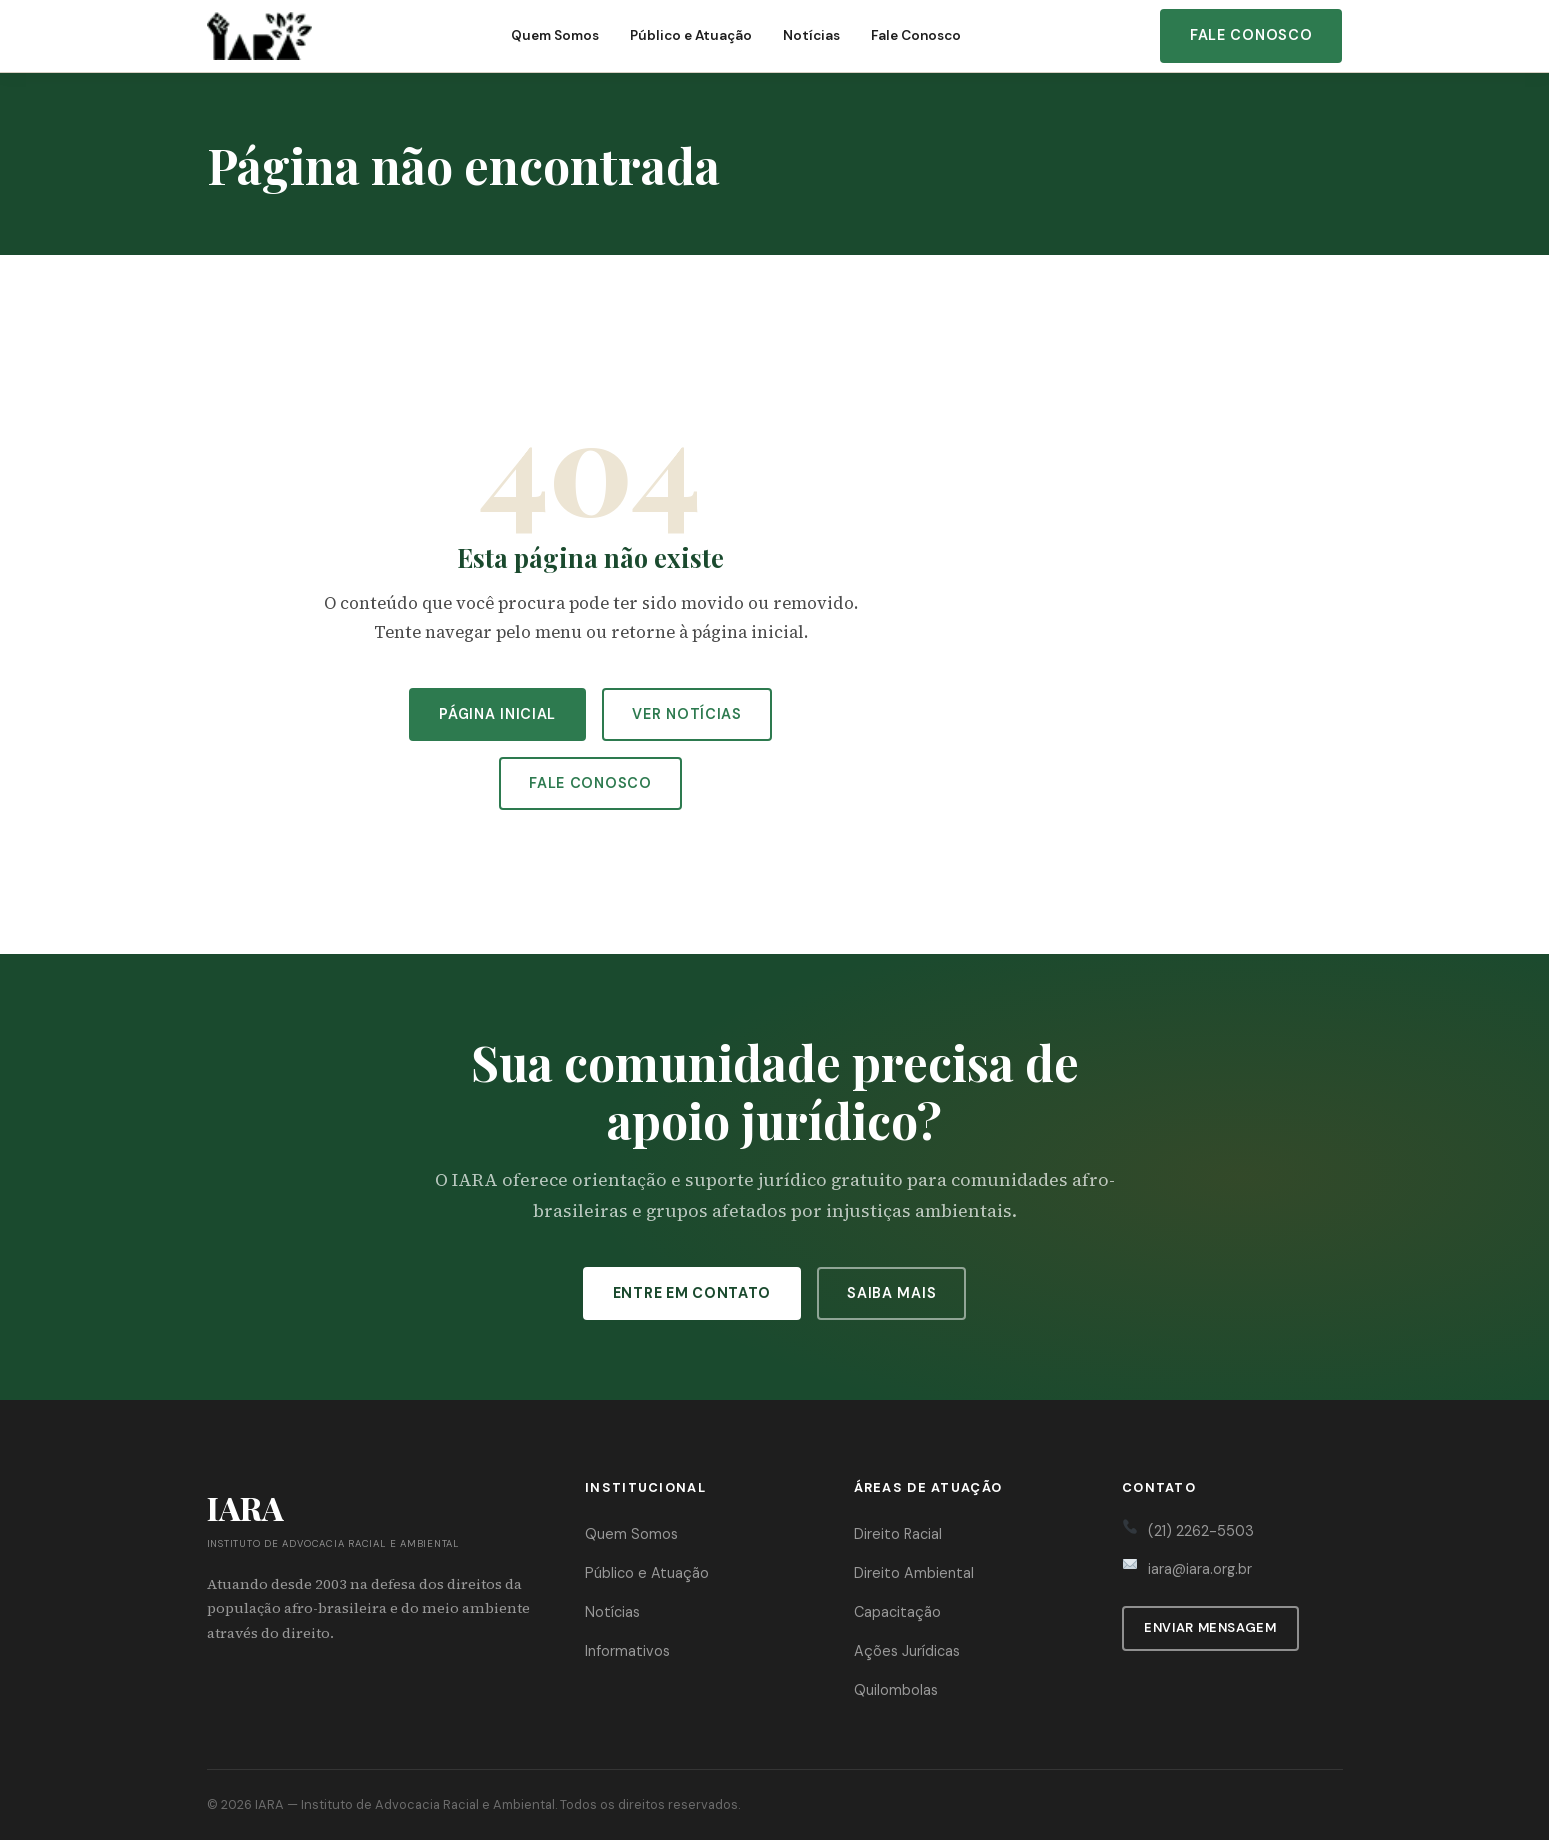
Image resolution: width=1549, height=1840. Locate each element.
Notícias (811, 35)
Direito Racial (898, 1534)
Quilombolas (896, 1690)
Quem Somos (555, 35)
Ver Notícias (687, 714)
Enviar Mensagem (1210, 1627)
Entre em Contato (692, 1293)
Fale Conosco (916, 35)
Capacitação (897, 1612)
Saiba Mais (891, 1293)
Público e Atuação (691, 35)
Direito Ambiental (914, 1573)
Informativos (627, 1651)
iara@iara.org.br (1200, 1569)
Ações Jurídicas (907, 1651)
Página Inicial (497, 714)
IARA (269, 1804)
